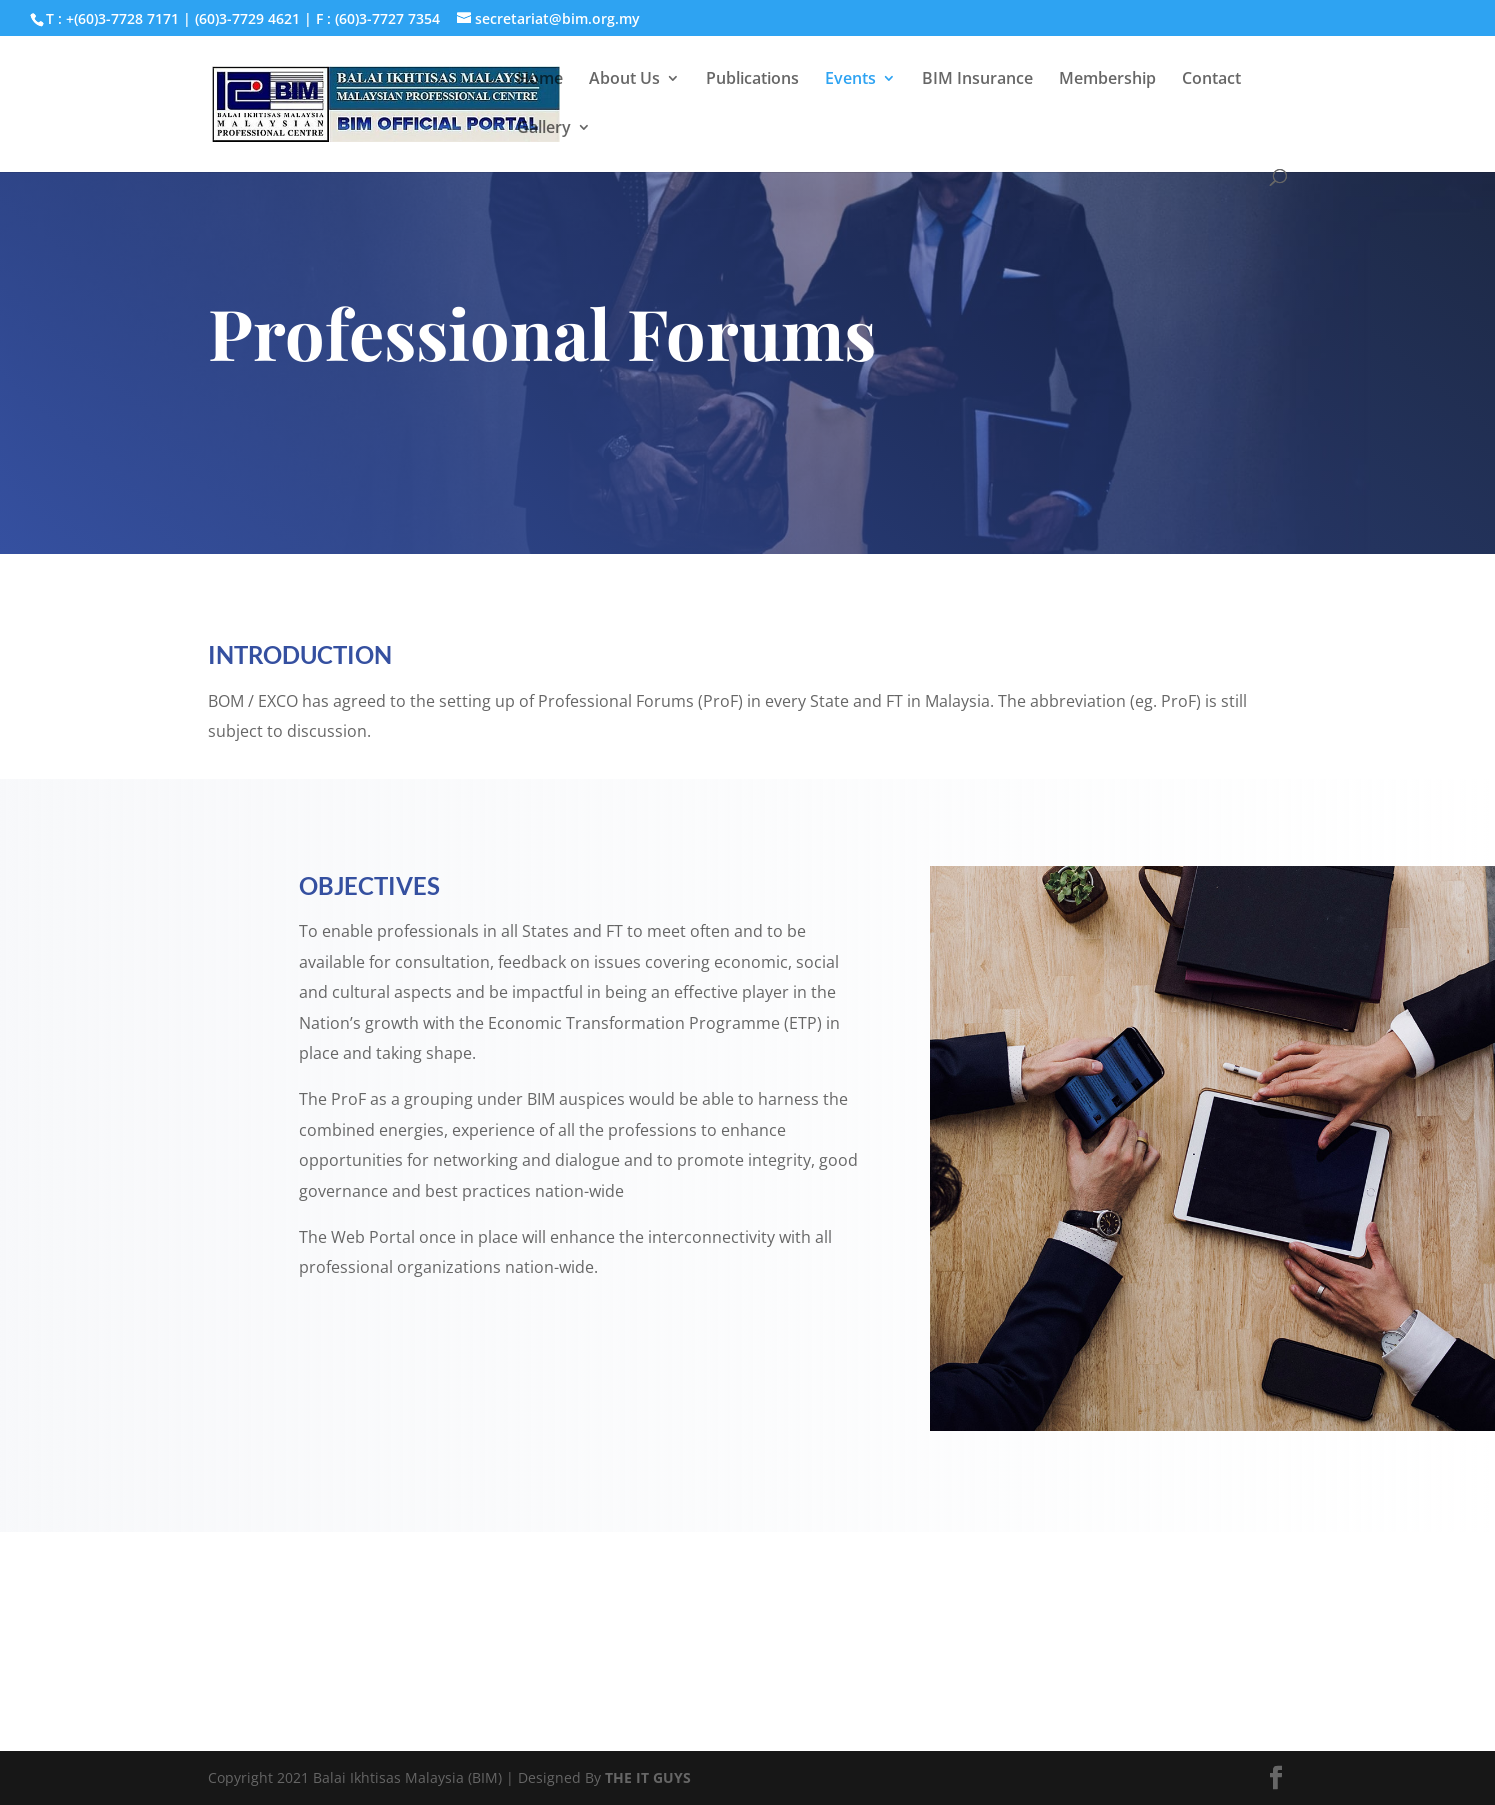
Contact (1211, 80)
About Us (624, 80)
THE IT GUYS (648, 1777)
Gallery (544, 129)
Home (540, 80)
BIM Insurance (977, 80)
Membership (1107, 80)
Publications (752, 80)
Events (850, 80)
